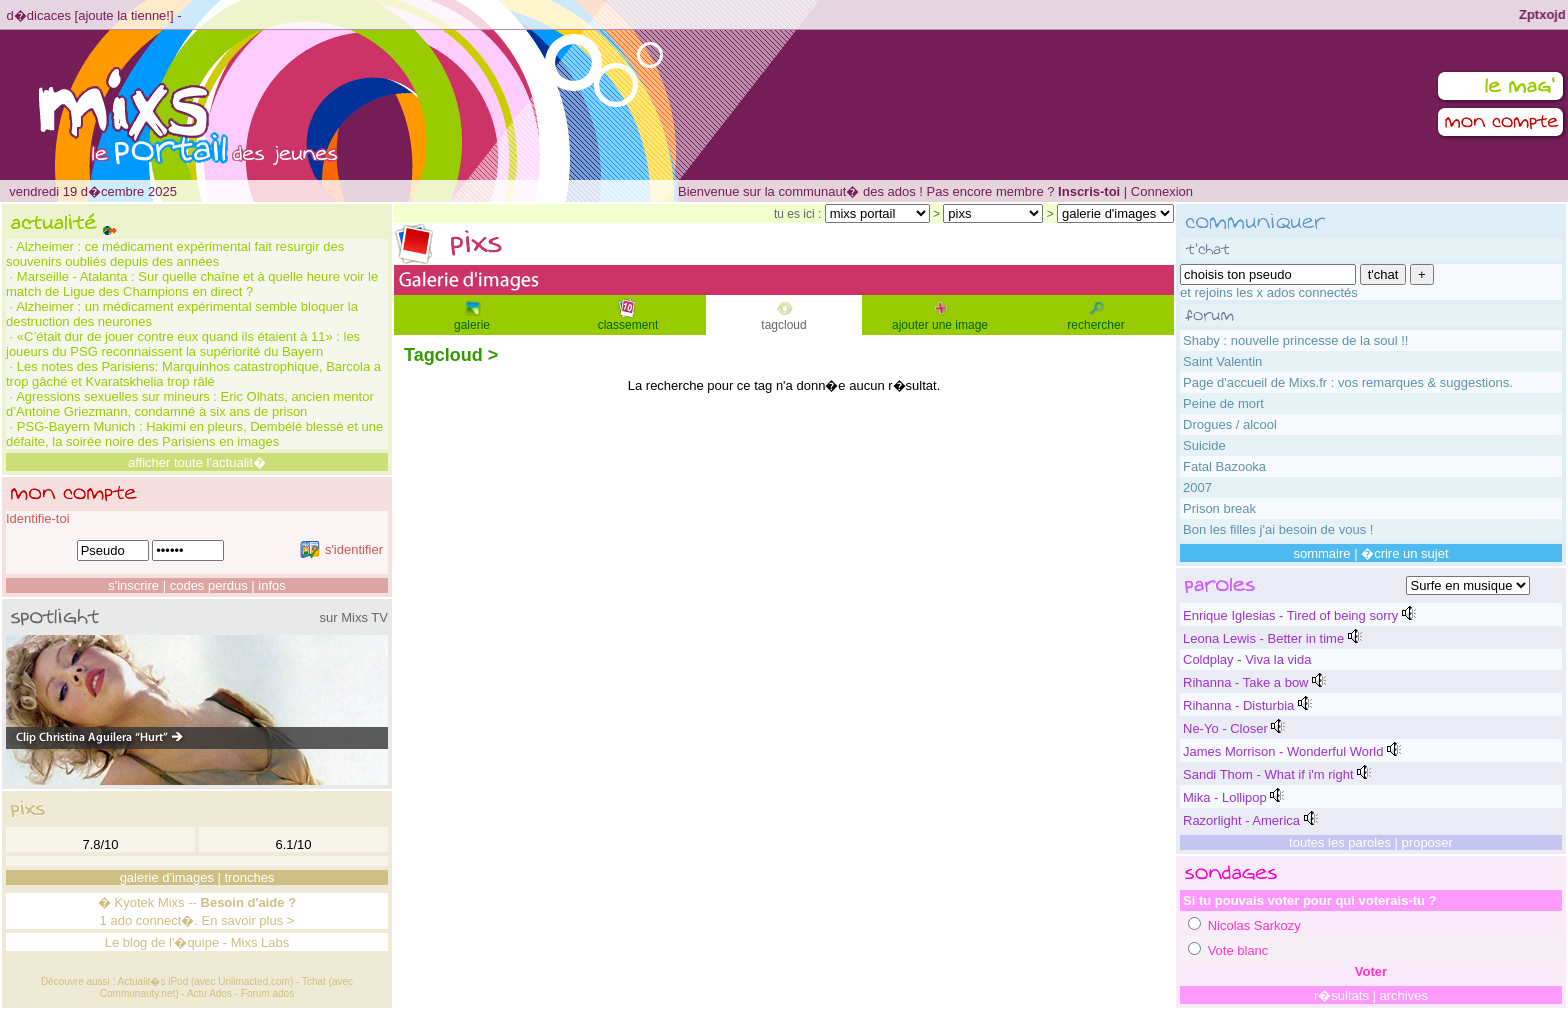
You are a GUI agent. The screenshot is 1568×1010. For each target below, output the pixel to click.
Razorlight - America (1241, 820)
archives (1404, 995)
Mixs (171, 902)
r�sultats (1341, 995)
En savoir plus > (248, 920)
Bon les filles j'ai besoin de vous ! (1278, 529)
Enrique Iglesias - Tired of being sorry (1290, 615)
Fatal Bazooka (1224, 466)
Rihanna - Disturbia (1238, 705)
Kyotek (135, 902)
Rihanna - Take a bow (1246, 682)
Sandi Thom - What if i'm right (1268, 774)
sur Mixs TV (354, 617)
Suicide (1204, 445)
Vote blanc (1238, 950)
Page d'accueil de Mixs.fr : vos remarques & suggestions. (1348, 382)
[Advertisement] (784, 449)
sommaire (1321, 553)
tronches (250, 877)
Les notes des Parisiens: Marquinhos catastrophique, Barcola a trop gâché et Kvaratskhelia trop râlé (193, 374)
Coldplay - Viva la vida (1247, 659)
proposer (1427, 842)
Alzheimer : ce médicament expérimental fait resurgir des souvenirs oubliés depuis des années (175, 254)
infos (271, 585)
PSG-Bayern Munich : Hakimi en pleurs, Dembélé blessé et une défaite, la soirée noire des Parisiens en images (194, 434)
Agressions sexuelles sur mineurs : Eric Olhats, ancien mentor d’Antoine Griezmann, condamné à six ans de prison (190, 404)
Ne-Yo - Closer (1225, 728)
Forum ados (267, 993)
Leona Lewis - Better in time (1263, 638)
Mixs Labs (260, 942)
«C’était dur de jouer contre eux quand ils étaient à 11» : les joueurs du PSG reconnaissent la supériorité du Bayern (183, 344)
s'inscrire (133, 585)
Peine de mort (1223, 403)
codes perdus (209, 585)
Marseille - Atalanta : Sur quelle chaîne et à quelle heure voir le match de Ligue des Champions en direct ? (192, 284)
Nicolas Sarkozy (1254, 925)
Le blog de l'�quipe (162, 942)
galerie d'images (167, 877)
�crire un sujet (1404, 553)
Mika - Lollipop (1225, 797)
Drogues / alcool (1230, 424)
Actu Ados (209, 993)
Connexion (1162, 191)
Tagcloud (443, 355)
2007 (1197, 487)
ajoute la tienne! (124, 15)
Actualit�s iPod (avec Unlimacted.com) (206, 981)
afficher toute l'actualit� (197, 462)
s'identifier (341, 549)
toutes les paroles (1340, 842)
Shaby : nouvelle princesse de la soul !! (1295, 340)
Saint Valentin (1222, 361)
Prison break (1219, 508)
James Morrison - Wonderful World (1283, 751)
